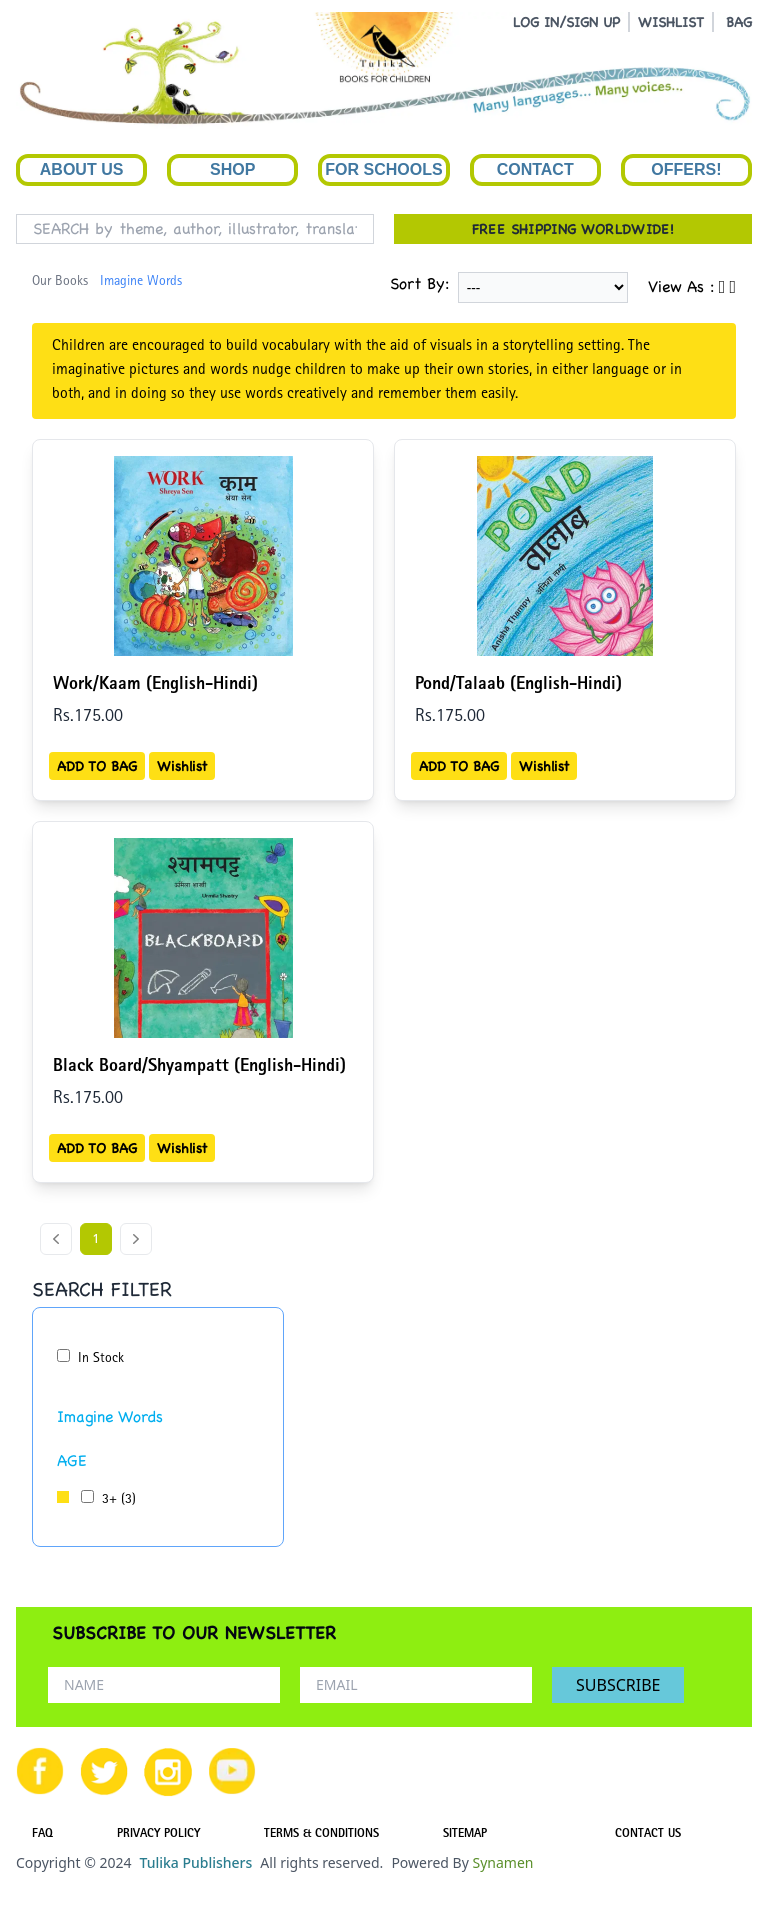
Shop (232, 169)
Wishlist (182, 766)
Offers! (686, 169)
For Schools (383, 169)
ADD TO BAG (97, 766)
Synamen (502, 1862)
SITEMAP (465, 1835)
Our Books (60, 282)
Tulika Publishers (195, 1862)
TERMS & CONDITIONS (321, 1835)
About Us (82, 169)
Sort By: (420, 283)
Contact (535, 169)
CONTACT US (648, 1835)
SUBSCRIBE (618, 1685)
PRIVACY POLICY (158, 1835)
